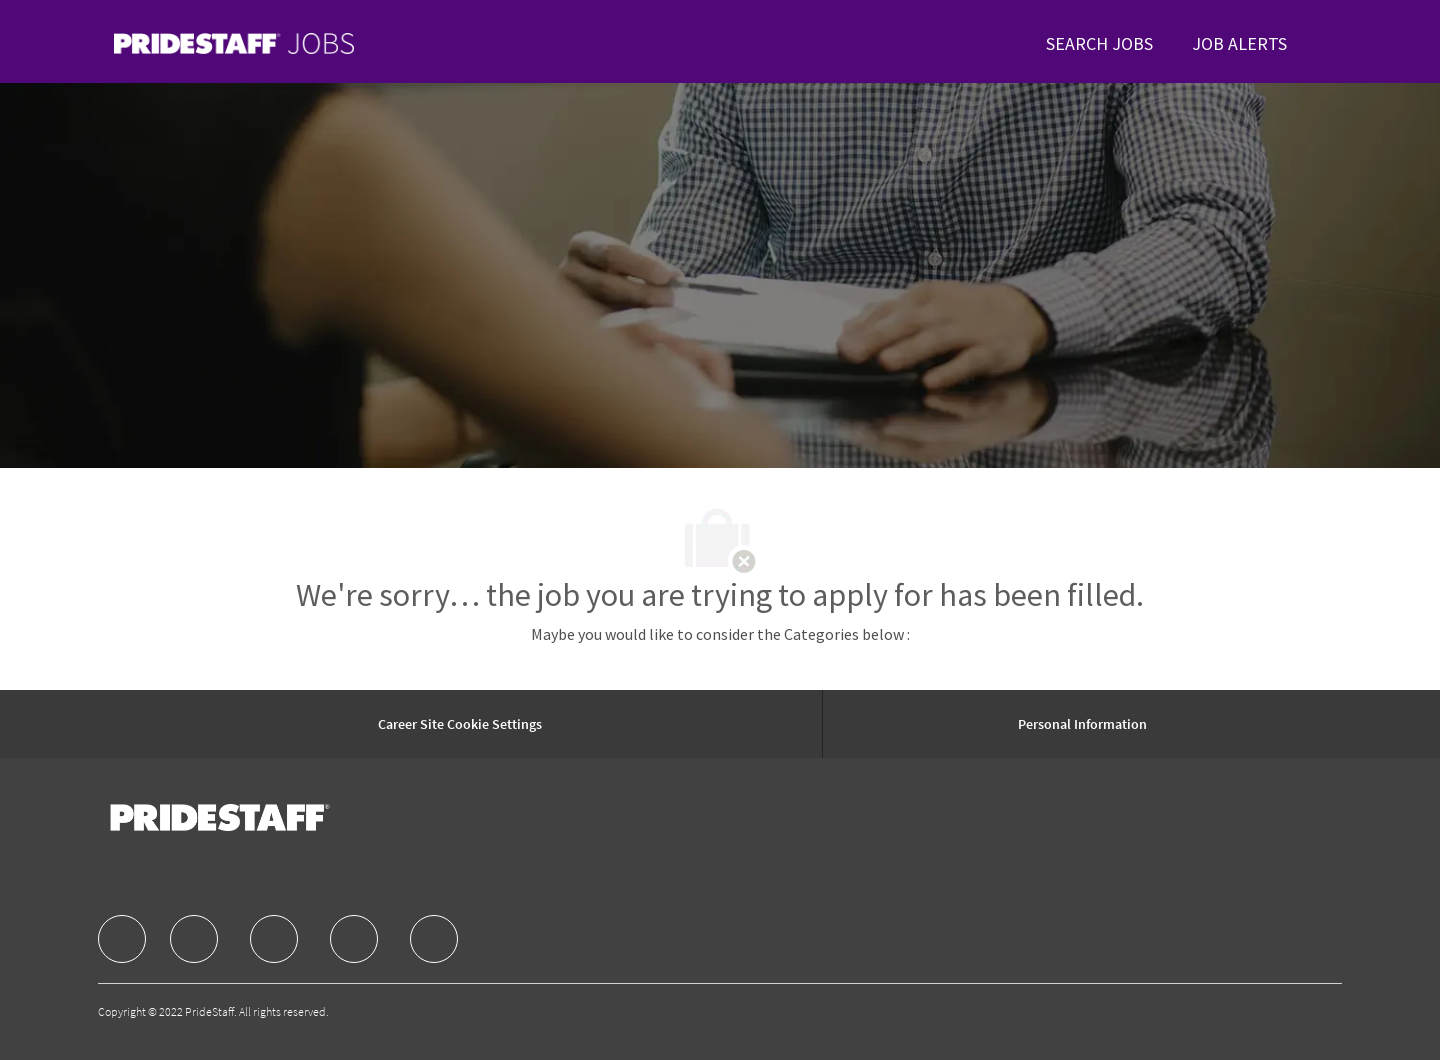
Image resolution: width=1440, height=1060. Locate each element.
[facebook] (122, 939)
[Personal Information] (1082, 724)
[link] (234, 43)
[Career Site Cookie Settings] (460, 724)
